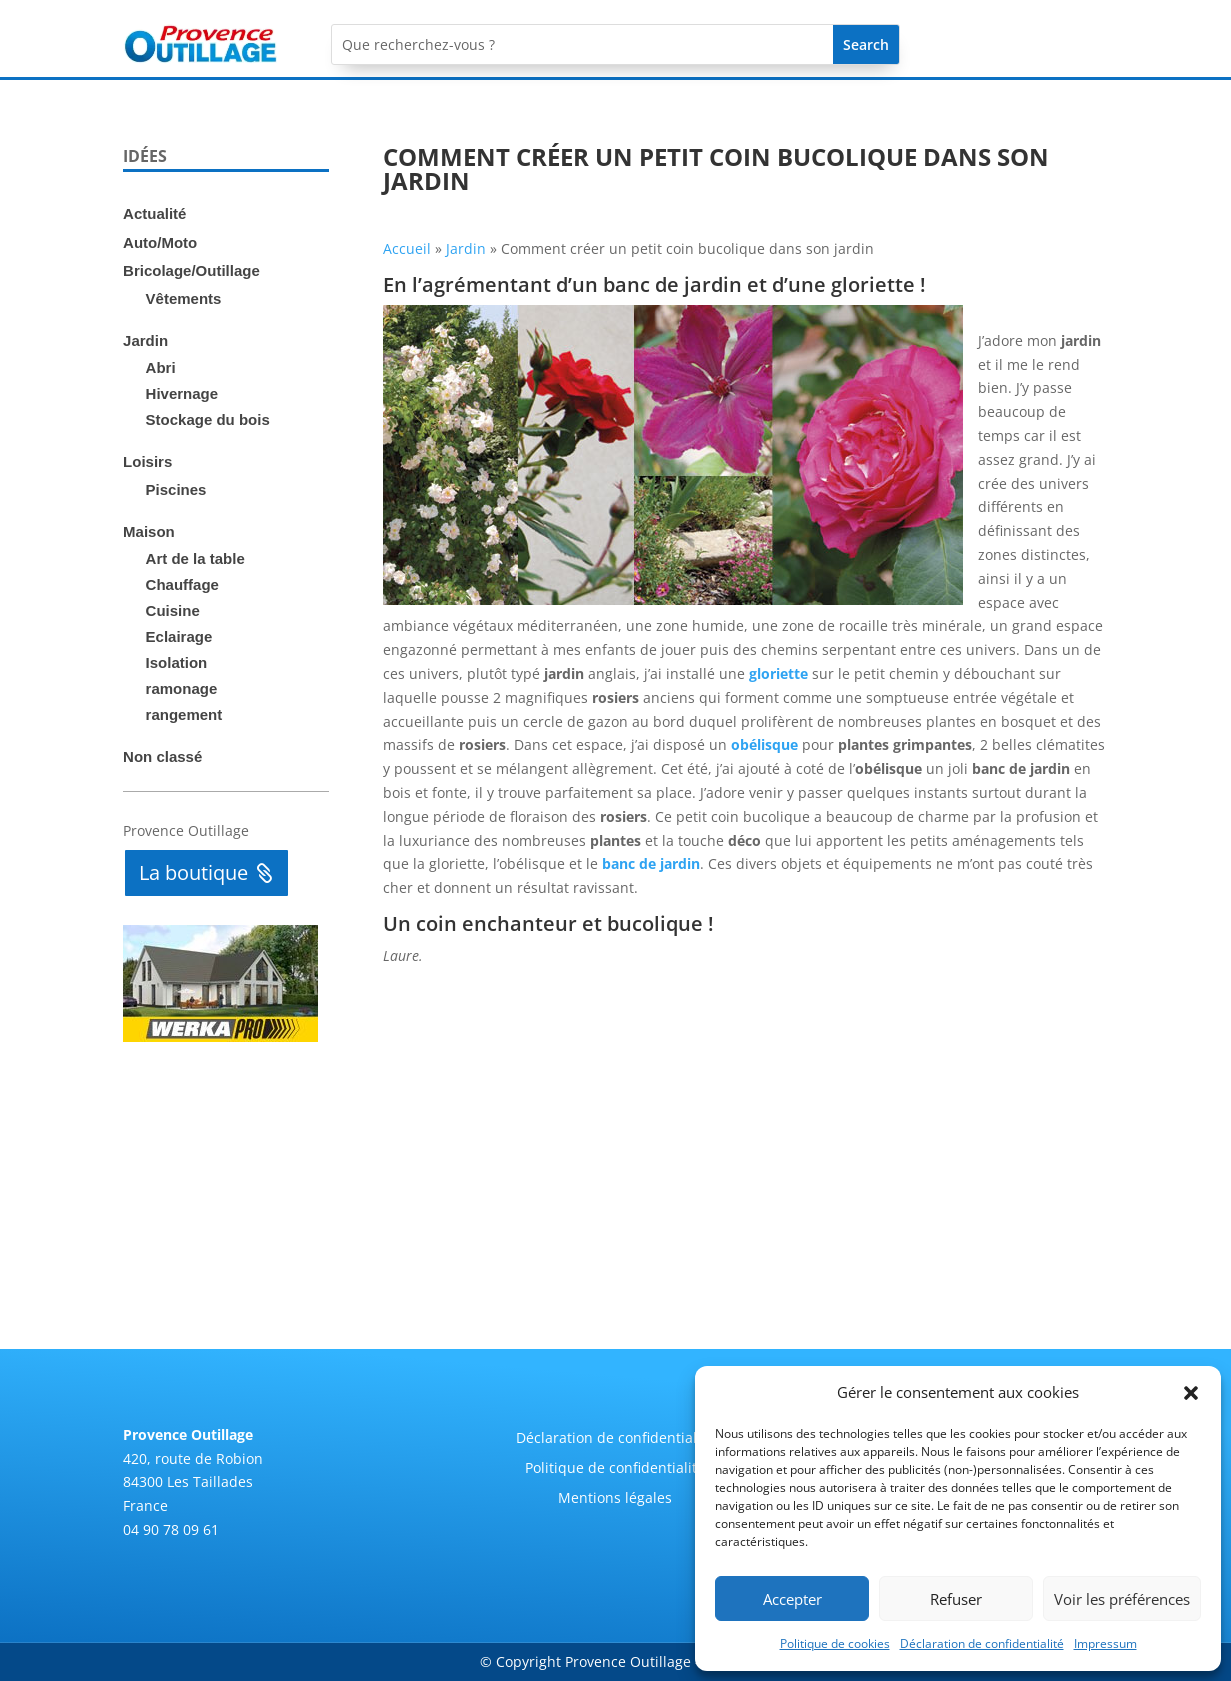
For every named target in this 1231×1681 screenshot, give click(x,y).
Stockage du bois (208, 419)
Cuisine (173, 610)
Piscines (176, 489)
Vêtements (184, 298)
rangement (184, 714)
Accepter (792, 1599)
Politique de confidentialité (615, 1469)
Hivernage (182, 393)
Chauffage (182, 584)
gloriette (778, 673)
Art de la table (195, 558)
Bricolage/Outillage (191, 270)
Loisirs (147, 461)
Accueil (407, 248)
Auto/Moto (160, 242)
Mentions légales (615, 1499)
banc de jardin (651, 863)
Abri (161, 367)
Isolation (177, 662)
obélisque (764, 744)
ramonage (182, 688)
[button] (1191, 1393)
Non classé (162, 756)
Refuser (956, 1599)
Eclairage (179, 636)
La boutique (193, 872)
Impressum (1105, 1643)
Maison (149, 531)
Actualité (154, 213)
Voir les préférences (1122, 1599)
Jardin (145, 340)
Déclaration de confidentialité (982, 1643)
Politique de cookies (835, 1643)
